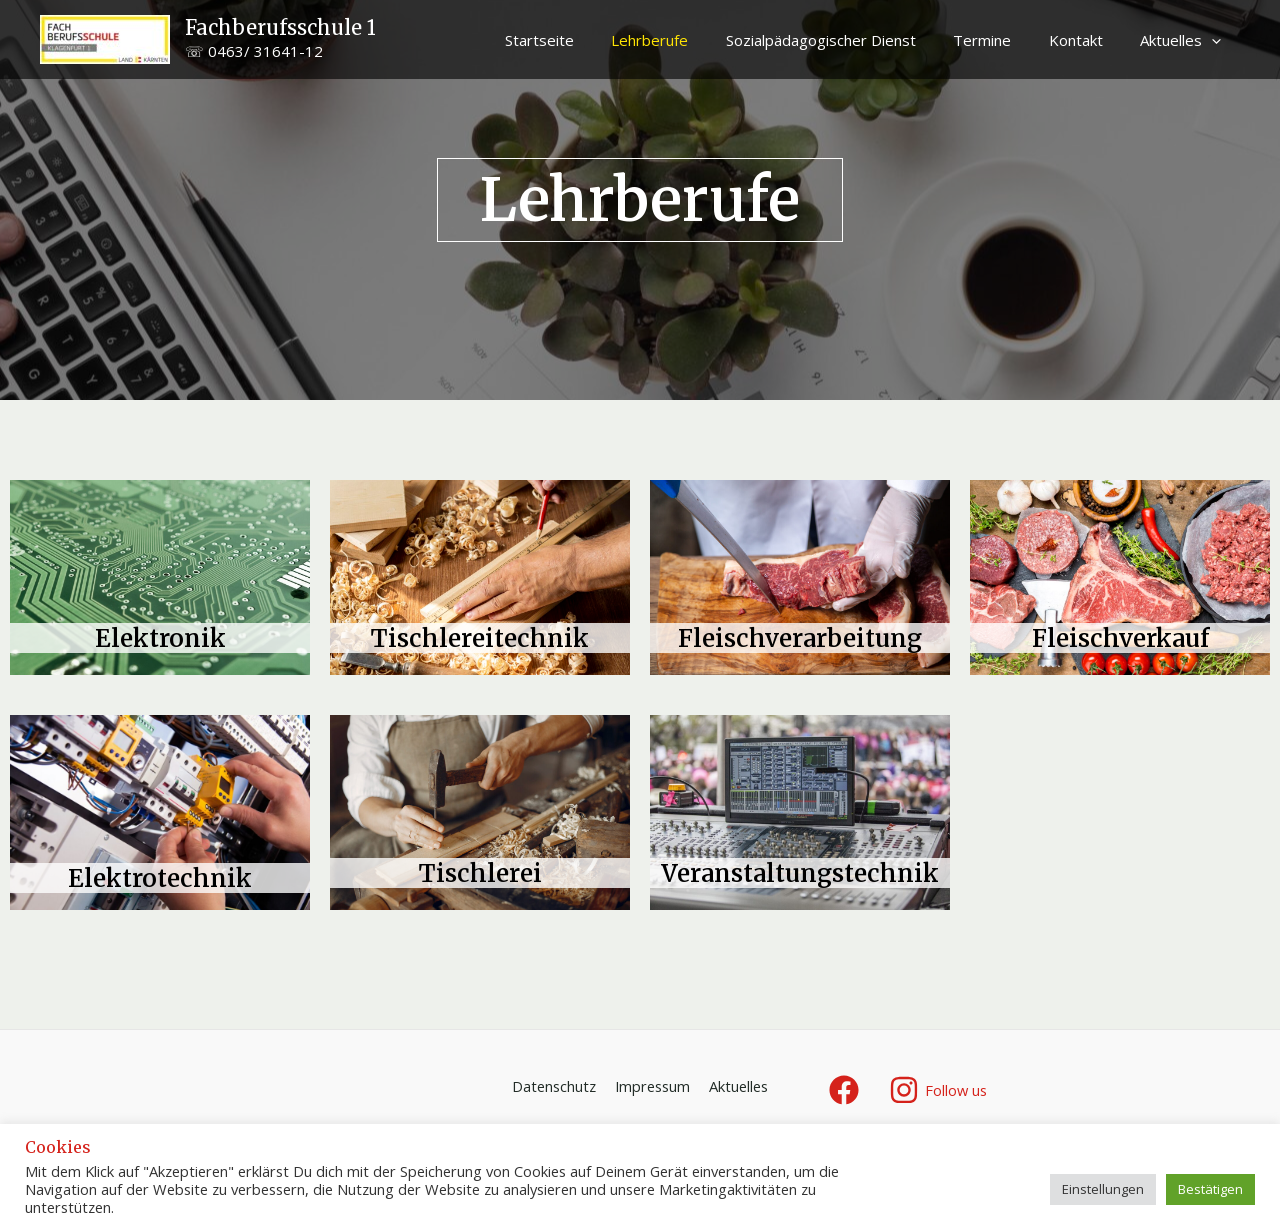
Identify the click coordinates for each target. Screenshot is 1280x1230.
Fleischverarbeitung (800, 638)
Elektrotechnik (160, 878)
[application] (1215, 40)
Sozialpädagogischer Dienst (847, 40)
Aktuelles (1184, 40)
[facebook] (847, 1090)
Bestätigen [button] (1210, 1189)
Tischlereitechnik (480, 638)
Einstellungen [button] (1103, 1189)
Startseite (580, 40)
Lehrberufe (683, 40)
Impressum (652, 1087)
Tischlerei (480, 873)
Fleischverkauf (1120, 638)
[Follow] (939, 1090)
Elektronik (160, 638)
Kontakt (1087, 40)
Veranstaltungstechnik (800, 873)
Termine (1001, 40)
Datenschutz (554, 1087)
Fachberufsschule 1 (280, 27)
